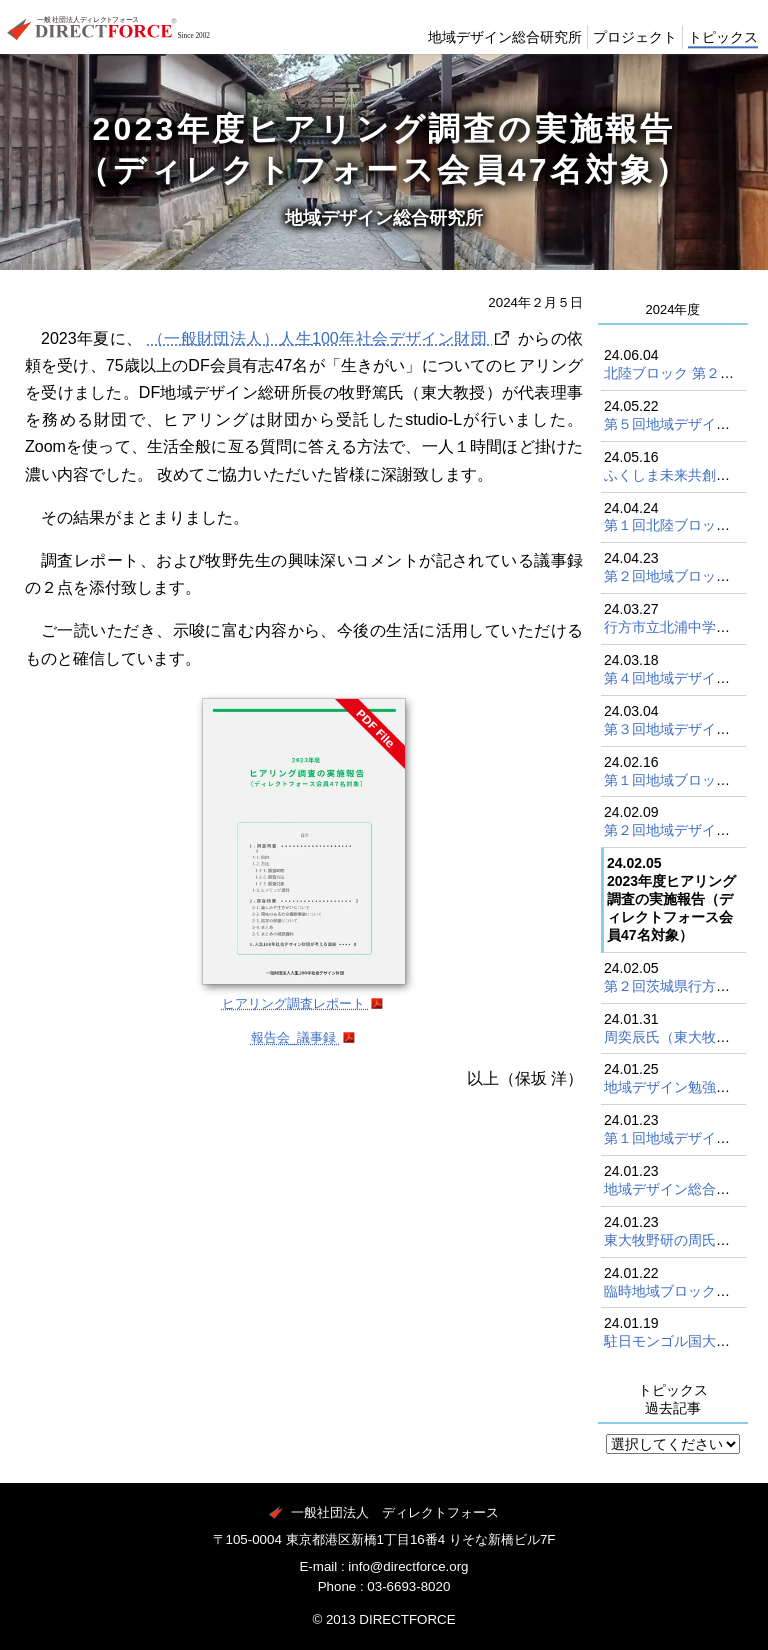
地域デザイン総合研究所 (472, 52)
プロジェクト (619, 52)
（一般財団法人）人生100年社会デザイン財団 (320, 338)
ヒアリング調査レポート (295, 1003)
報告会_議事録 (295, 1037)
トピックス (718, 52)
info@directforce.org (408, 1566)
